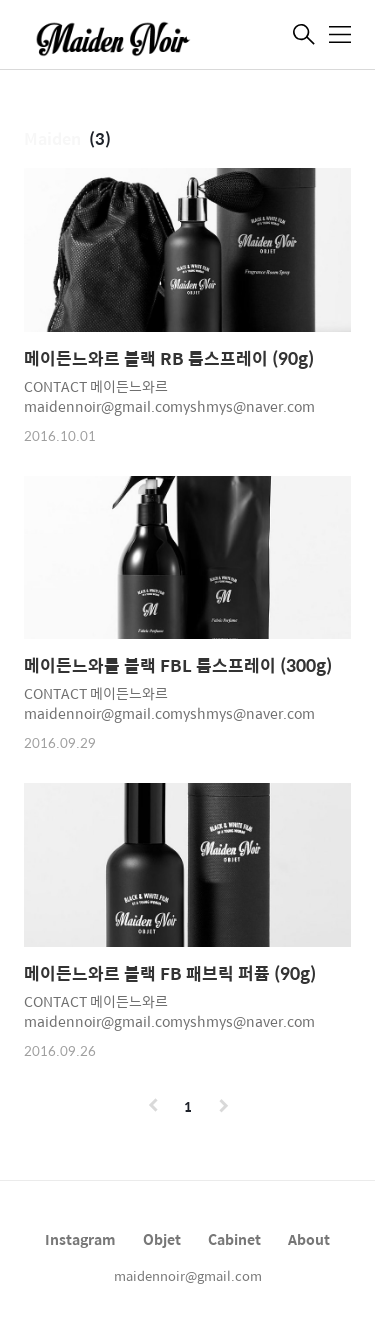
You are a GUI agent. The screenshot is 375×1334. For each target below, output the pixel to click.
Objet (162, 1239)
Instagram (80, 1239)
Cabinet (234, 1239)
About (309, 1239)
